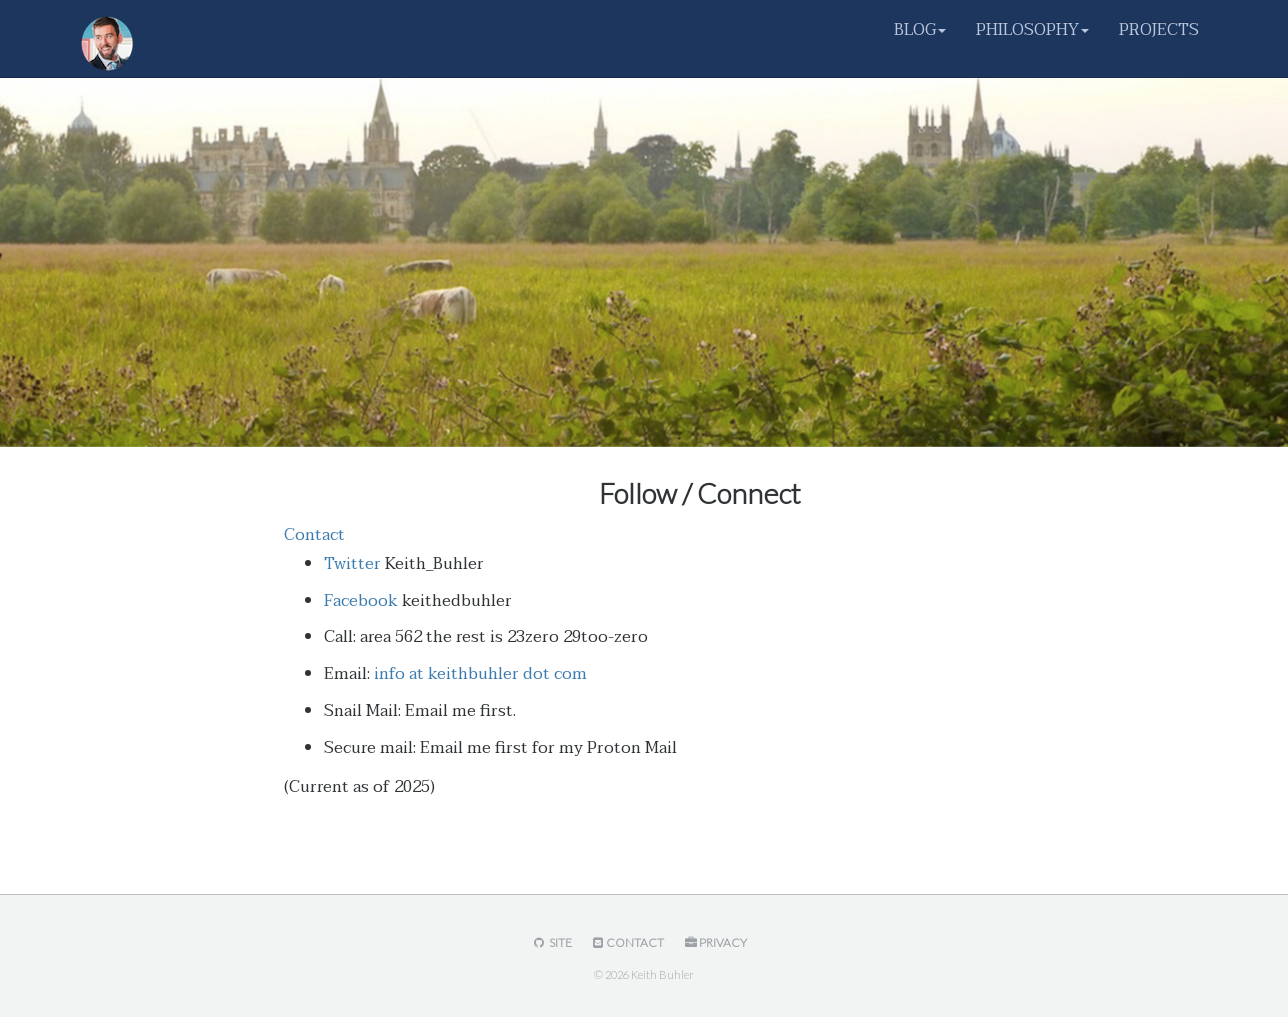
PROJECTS (1159, 30)
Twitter (352, 564)
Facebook (361, 601)
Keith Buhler (662, 974)
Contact (314, 535)
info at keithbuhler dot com (480, 674)
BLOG (920, 30)
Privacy (714, 942)
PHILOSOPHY (1032, 30)
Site (551, 942)
